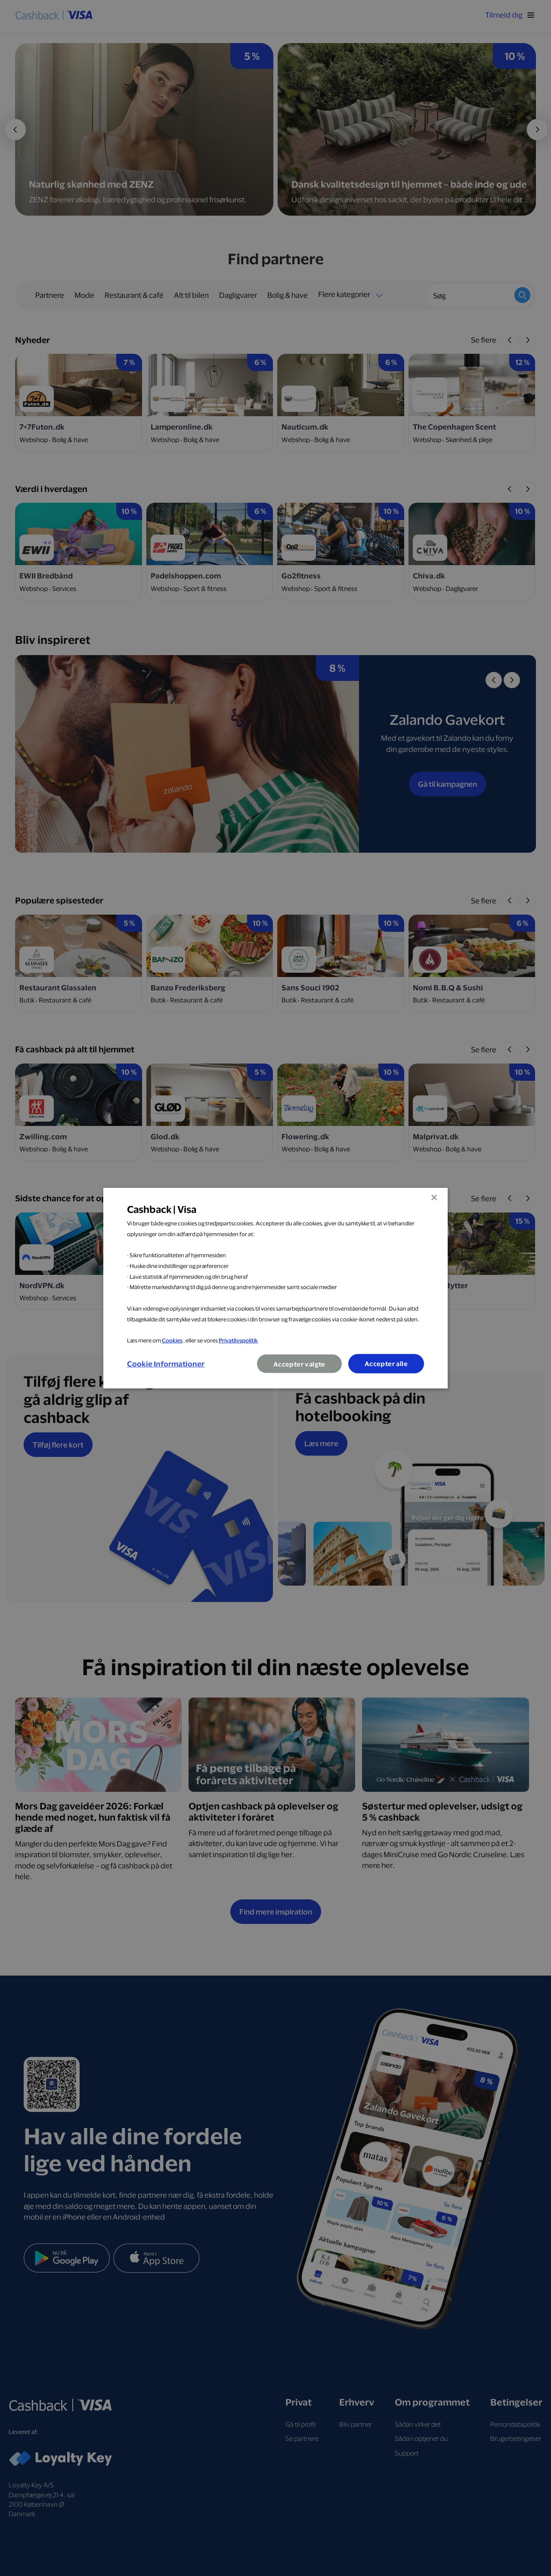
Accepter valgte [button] (299, 1364)
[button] (165, 1363)
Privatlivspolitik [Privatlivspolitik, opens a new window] (238, 1340)
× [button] (433, 1197)
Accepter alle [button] (386, 1363)
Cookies (172, 1340)
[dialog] (275, 1287)
